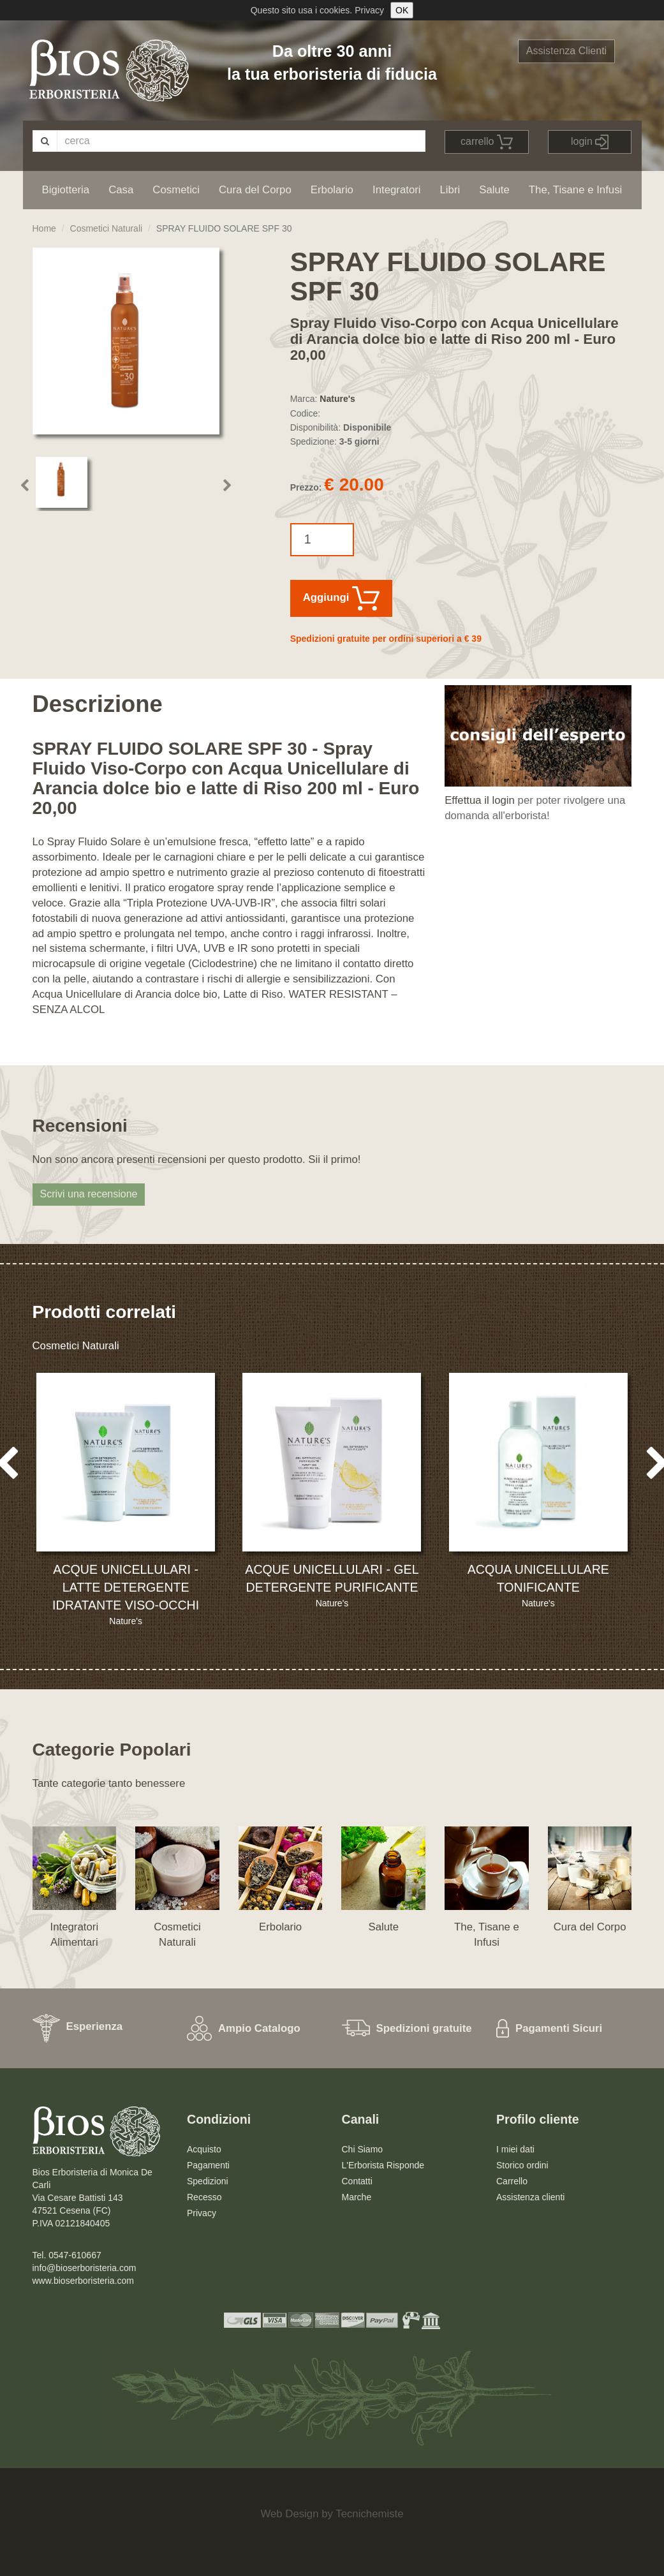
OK (401, 10)
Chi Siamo (362, 2149)
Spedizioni (207, 2181)
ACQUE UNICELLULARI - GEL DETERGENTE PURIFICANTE (331, 1578)
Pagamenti (208, 2165)
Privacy (369, 10)
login (590, 142)
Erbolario (332, 190)
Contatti (357, 2181)
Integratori (397, 190)
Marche (357, 2197)
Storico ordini (522, 2165)
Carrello (512, 2181)
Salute (494, 190)
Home (44, 228)
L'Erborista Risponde (383, 2165)
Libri (450, 190)
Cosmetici (176, 190)
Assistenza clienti (530, 2197)
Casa (120, 190)
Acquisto (204, 2149)
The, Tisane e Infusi (575, 190)
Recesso (204, 2197)
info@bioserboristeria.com (84, 2268)
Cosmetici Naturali (106, 228)
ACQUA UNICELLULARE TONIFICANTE (538, 1578)
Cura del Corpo (255, 190)
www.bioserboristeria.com (84, 2281)
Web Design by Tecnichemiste (331, 2514)
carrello (487, 142)
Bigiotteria (66, 190)
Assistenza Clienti (566, 50)
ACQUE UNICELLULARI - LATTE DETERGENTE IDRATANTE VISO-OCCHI (125, 1587)
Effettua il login (480, 800)
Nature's (337, 399)
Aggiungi (341, 598)
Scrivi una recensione (89, 1193)
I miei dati (515, 2149)
